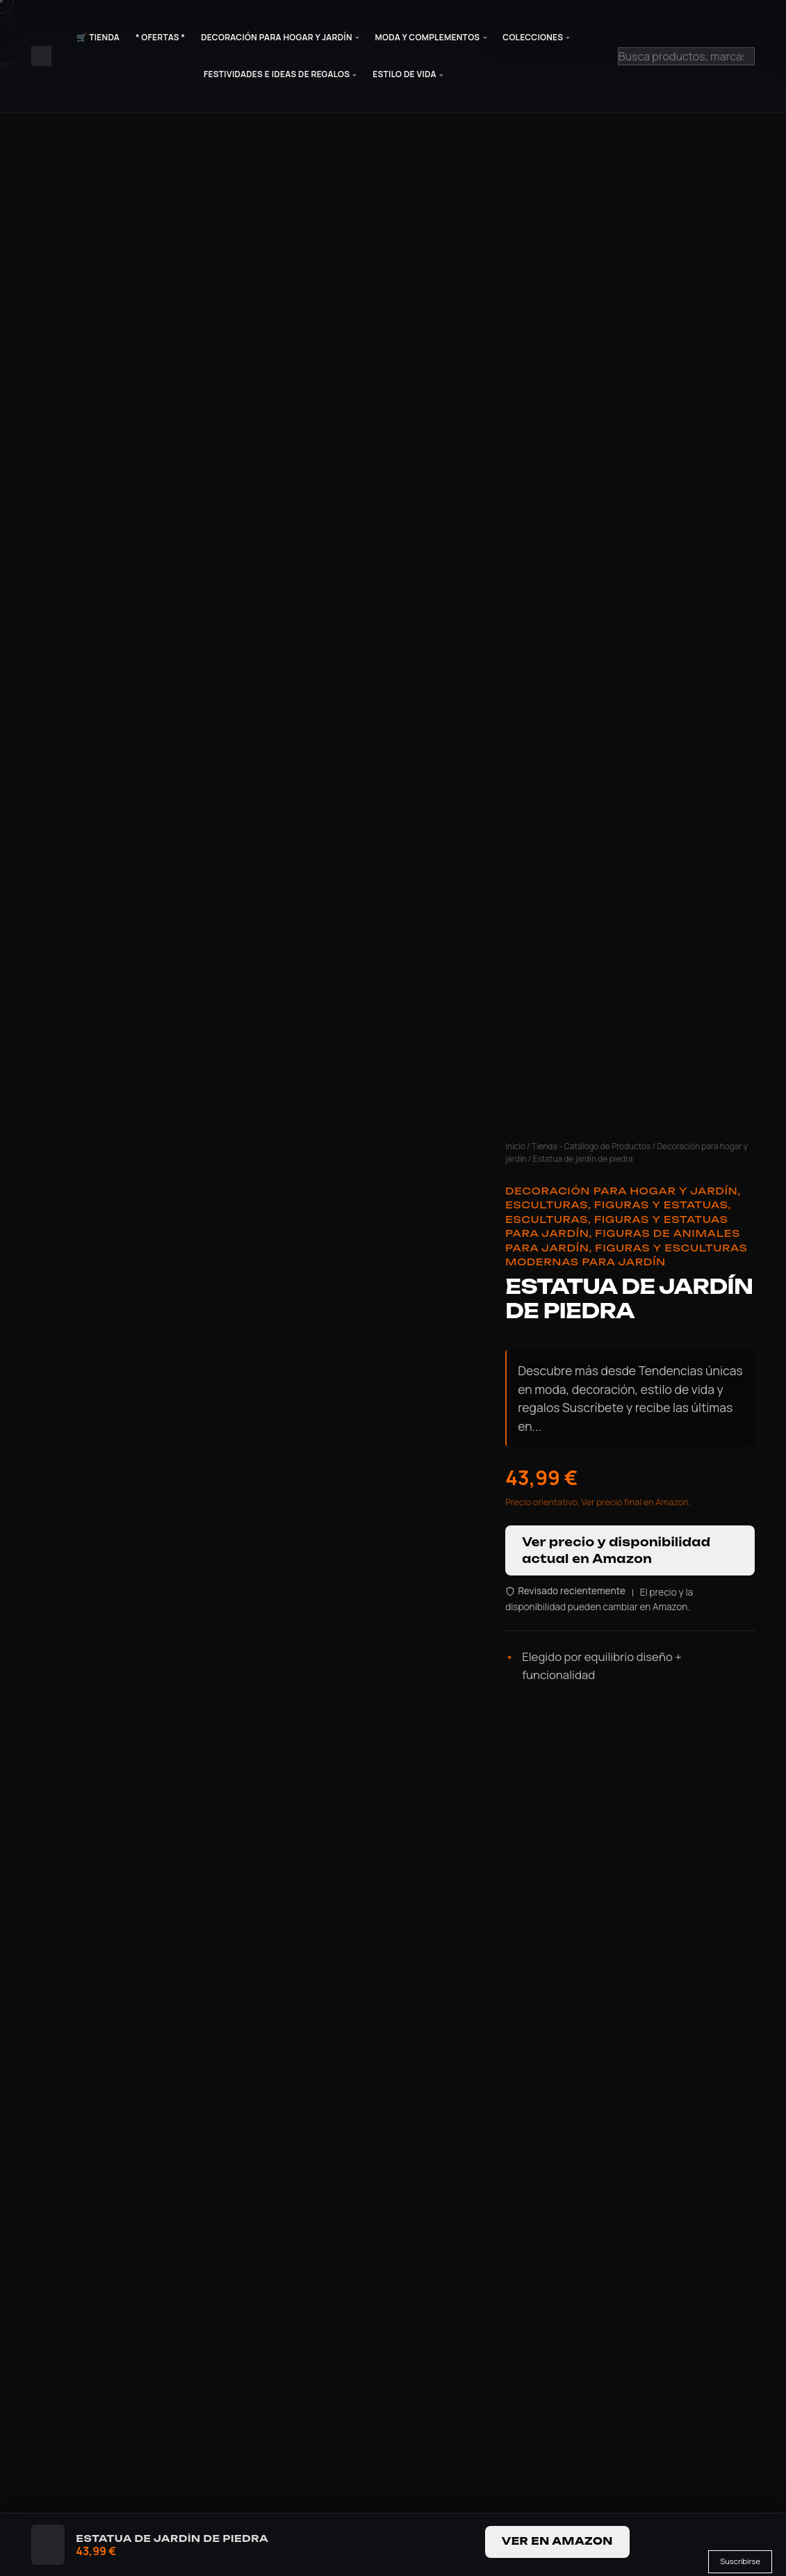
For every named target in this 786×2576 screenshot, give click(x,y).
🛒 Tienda (98, 37)
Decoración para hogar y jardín (621, 1191)
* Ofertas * (161, 37)
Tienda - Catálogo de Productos (591, 1146)
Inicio (515, 1146)
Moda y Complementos (427, 37)
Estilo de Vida (404, 74)
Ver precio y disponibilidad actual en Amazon (616, 1550)
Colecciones (532, 37)
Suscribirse (740, 2561)
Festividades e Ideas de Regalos (277, 74)
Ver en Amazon (557, 2541)
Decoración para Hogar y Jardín (276, 37)
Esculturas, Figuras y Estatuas (616, 1204)
